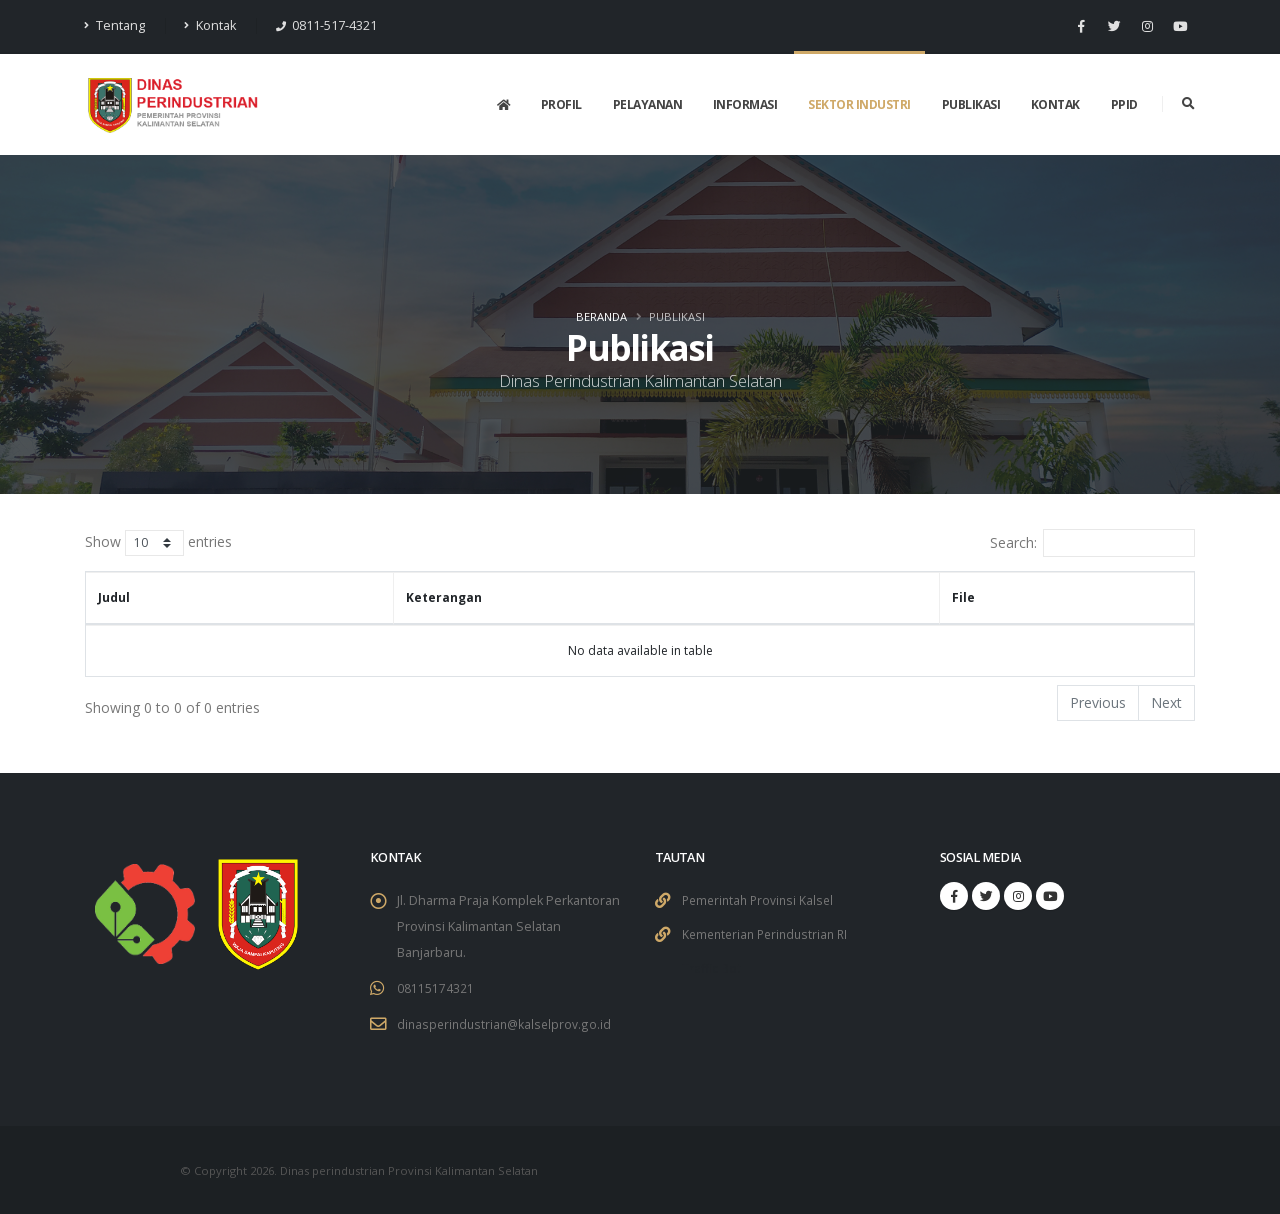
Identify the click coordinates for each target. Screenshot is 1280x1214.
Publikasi (971, 104)
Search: (1092, 543)
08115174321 (435, 987)
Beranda (601, 316)
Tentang (115, 25)
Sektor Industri (859, 104)
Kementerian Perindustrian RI (770, 932)
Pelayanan (648, 104)
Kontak (210, 25)
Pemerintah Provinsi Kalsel (761, 899)
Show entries (158, 543)
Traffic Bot (712, 965)
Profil (561, 104)
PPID (1124, 104)
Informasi (745, 104)
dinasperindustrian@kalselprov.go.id (507, 1022)
